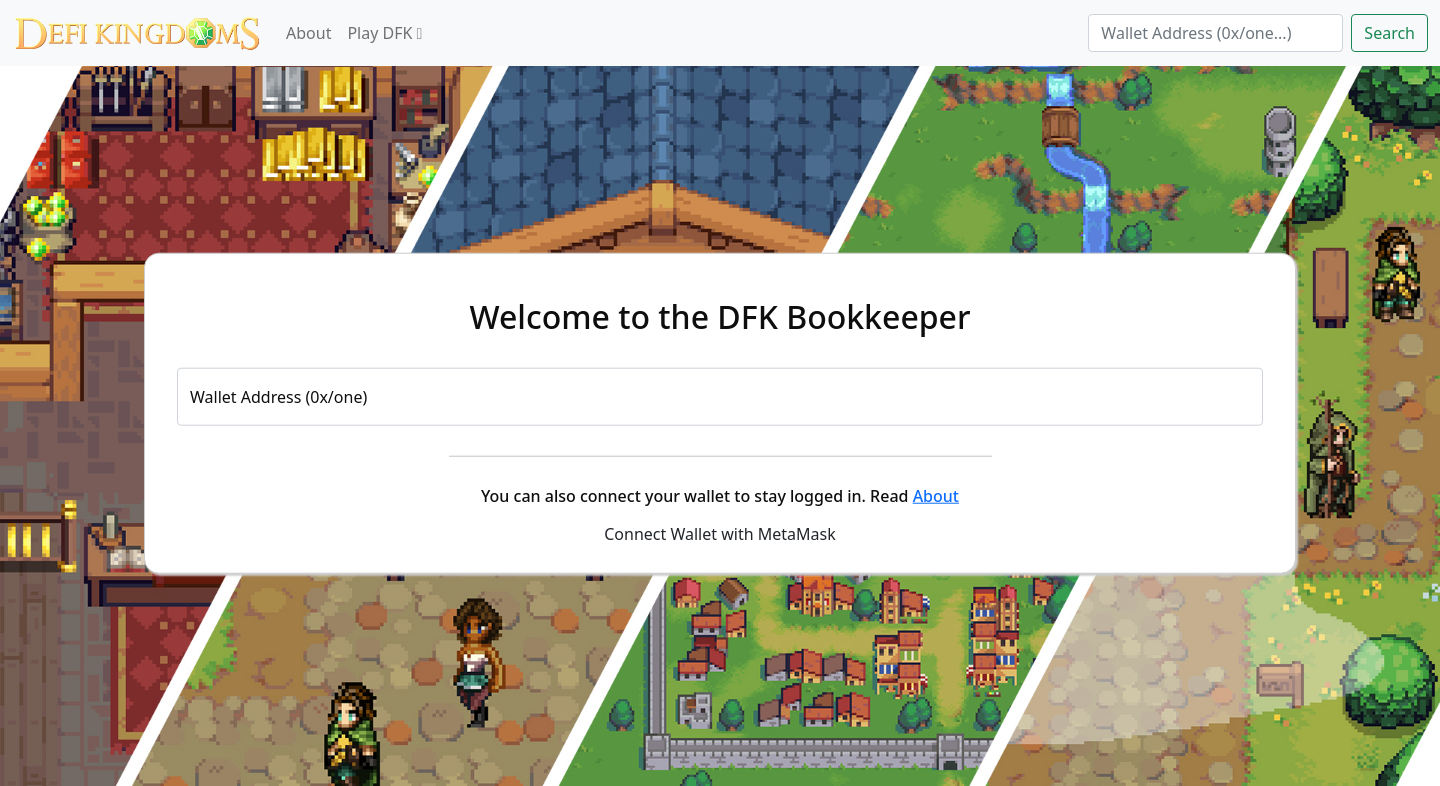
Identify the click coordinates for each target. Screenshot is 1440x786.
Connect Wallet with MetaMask (719, 533)
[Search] (1215, 33)
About (308, 33)
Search (1389, 33)
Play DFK (384, 33)
